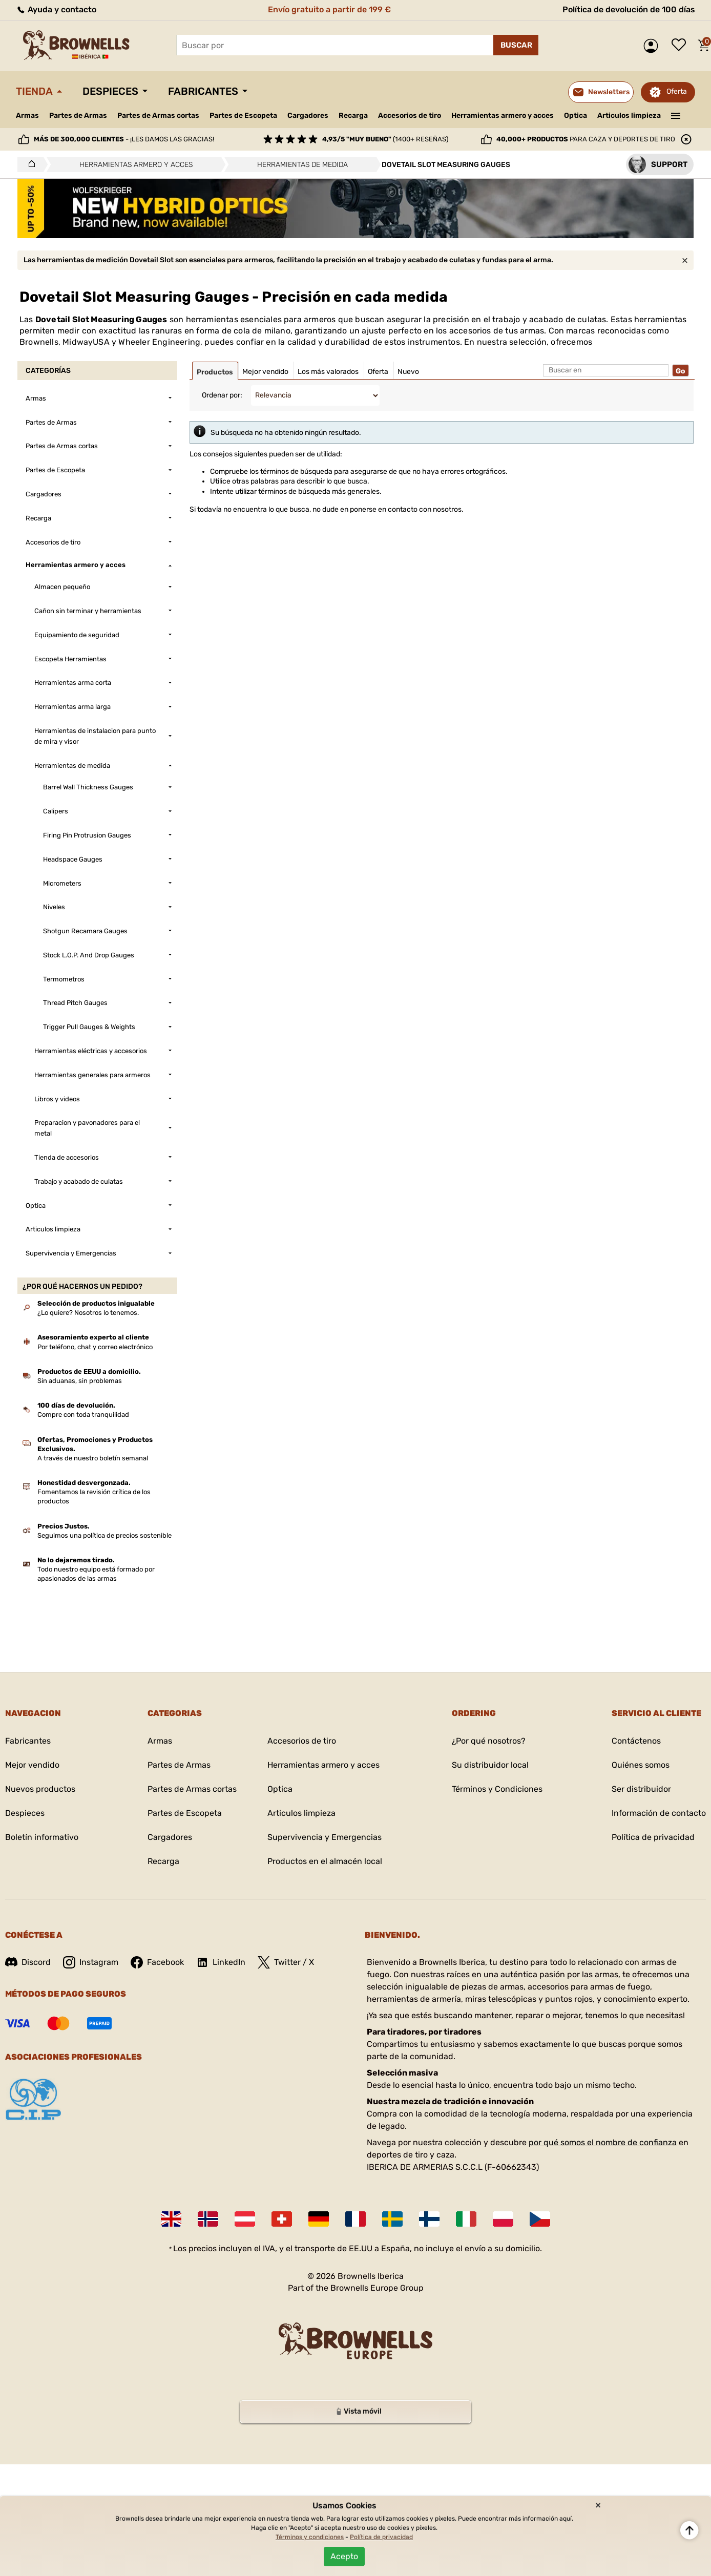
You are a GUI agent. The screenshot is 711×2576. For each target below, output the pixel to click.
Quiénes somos (641, 1765)
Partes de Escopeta (243, 115)
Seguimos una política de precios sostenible (104, 1535)
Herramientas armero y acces (502, 115)
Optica (575, 115)
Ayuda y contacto (56, 9)
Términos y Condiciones (497, 1789)
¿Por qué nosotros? (489, 1741)
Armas (27, 115)
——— (676, 115)
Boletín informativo (41, 1837)
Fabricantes (203, 91)
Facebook (157, 1962)
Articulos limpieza (629, 115)
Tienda (34, 91)
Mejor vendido (32, 1765)
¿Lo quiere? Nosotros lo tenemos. (88, 1312)
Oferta (676, 91)
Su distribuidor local (490, 1765)
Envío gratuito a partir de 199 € (329, 9)
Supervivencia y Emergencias (324, 1837)
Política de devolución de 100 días (628, 9)
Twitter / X (286, 1962)
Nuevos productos (40, 1789)
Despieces (110, 91)
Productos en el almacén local (324, 1861)
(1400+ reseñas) (385, 139)
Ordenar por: (222, 395)
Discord (28, 1962)
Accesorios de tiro (409, 115)
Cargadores (307, 115)
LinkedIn (220, 1962)
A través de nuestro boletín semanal (92, 1458)
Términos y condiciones (310, 2537)
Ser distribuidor (641, 1789)
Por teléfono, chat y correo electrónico (95, 1347)
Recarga (353, 115)
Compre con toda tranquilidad (83, 1414)
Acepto (344, 2556)
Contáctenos (636, 1741)
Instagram (90, 1962)
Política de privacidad (653, 1837)
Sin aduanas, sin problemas (79, 1381)
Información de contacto (659, 1813)
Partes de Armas (78, 115)
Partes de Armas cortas (158, 115)
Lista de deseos (681, 45)
